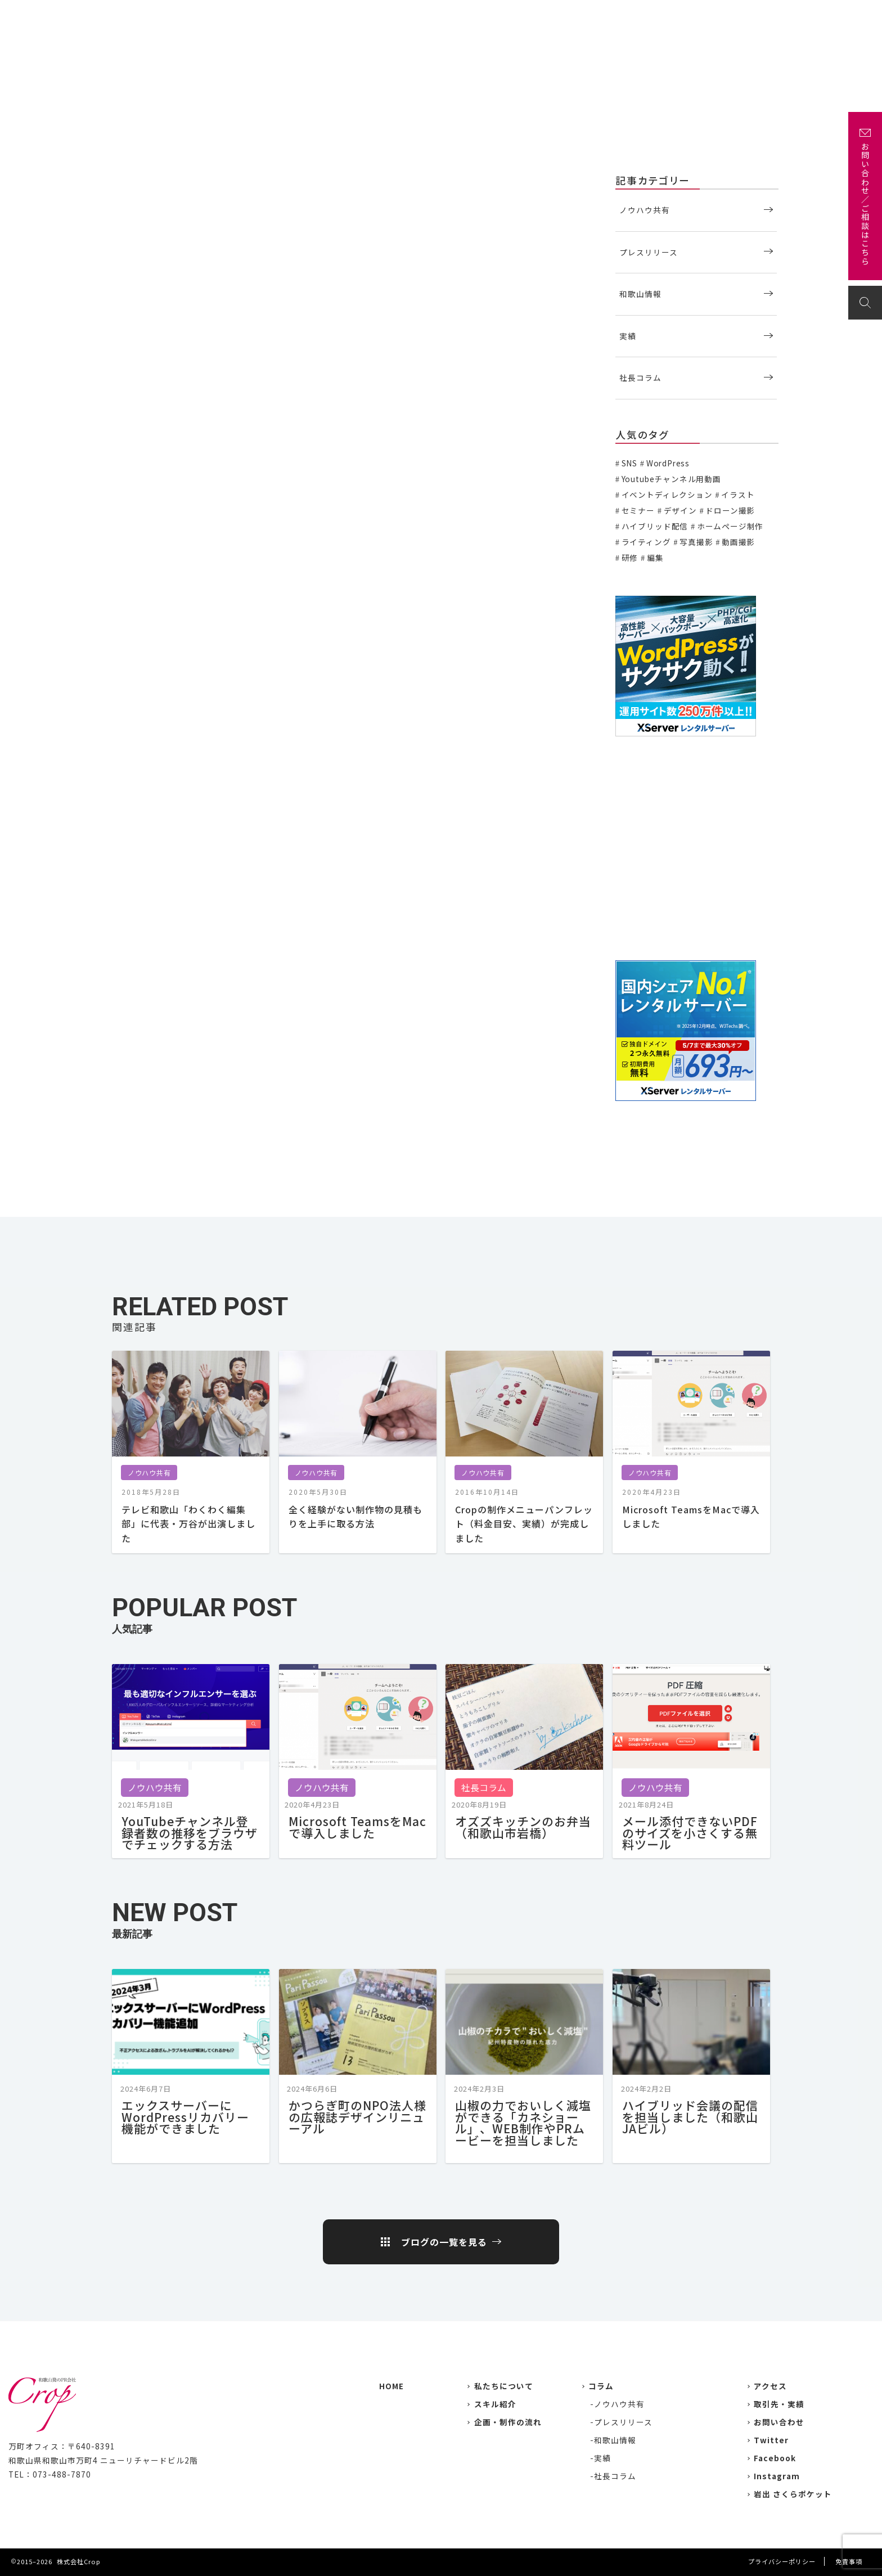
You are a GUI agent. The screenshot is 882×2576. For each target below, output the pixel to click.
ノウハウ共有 (129, 178)
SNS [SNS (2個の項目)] (629, 463)
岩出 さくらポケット (793, 2493)
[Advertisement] (696, 848)
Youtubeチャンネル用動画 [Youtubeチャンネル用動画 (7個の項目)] (671, 478)
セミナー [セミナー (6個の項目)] (638, 510)
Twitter (771, 2439)
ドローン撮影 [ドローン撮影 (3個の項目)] (730, 510)
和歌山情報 (640, 293)
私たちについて (510, 15)
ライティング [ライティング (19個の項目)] (646, 541)
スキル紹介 (495, 2403)
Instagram (777, 2475)
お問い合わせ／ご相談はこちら (865, 204)
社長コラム (640, 377)
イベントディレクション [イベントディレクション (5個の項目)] (667, 494)
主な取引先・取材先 (626, 15)
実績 (564, 15)
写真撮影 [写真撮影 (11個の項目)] (696, 541)
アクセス (779, 15)
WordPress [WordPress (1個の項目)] (668, 463)
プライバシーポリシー (782, 2561)
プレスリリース (648, 252)
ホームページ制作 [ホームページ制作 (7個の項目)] (730, 526)
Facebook (775, 2457)
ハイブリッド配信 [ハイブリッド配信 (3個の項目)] (655, 526)
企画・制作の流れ (714, 15)
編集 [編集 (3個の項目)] (655, 557)
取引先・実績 (779, 2403)
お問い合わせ (837, 15)
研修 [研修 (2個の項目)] (630, 557)
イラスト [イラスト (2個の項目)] (737, 494)
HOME (391, 2385)
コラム (601, 2385)
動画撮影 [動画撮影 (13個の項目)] (738, 541)
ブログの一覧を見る (444, 2242)
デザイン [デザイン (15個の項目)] (680, 510)
